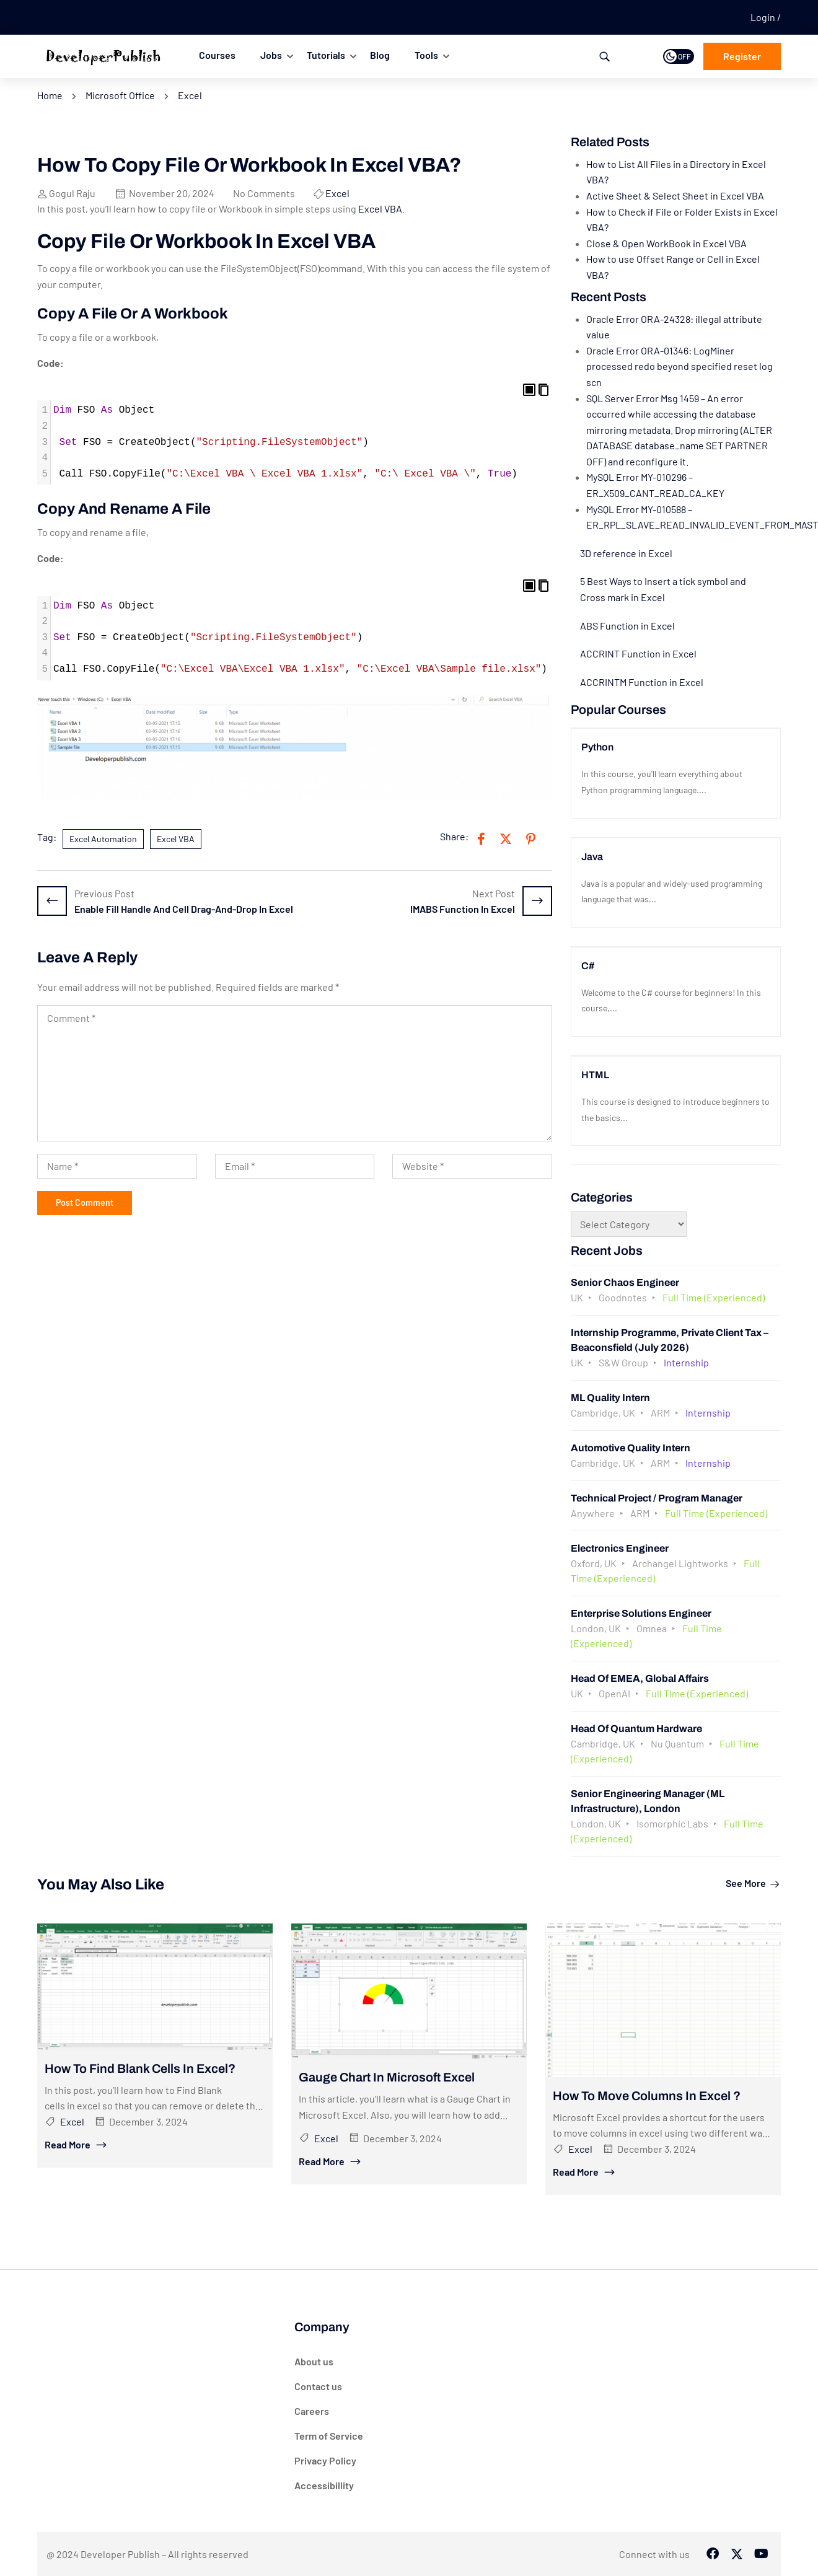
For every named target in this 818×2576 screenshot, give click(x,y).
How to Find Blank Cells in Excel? (140, 2068)
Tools (426, 55)
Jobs (271, 55)
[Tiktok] (761, 2553)
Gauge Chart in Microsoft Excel (387, 2077)
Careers (311, 2411)
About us (313, 2361)
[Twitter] (736, 2553)
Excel (190, 95)
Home (50, 95)
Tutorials (326, 55)
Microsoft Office (120, 95)
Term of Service (328, 2436)
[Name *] (117, 1166)
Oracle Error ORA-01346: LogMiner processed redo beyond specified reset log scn (679, 366)
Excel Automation (103, 838)
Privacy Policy (325, 2460)
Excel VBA (380, 208)
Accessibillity (324, 2485)
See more (753, 1883)
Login (763, 17)
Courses (217, 55)
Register (742, 56)
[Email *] (295, 1166)
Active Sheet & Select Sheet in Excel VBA (675, 195)
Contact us (318, 2386)
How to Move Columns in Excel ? (647, 2096)
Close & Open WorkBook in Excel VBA (666, 243)
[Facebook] (712, 2553)
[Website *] (472, 1166)
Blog (380, 55)
